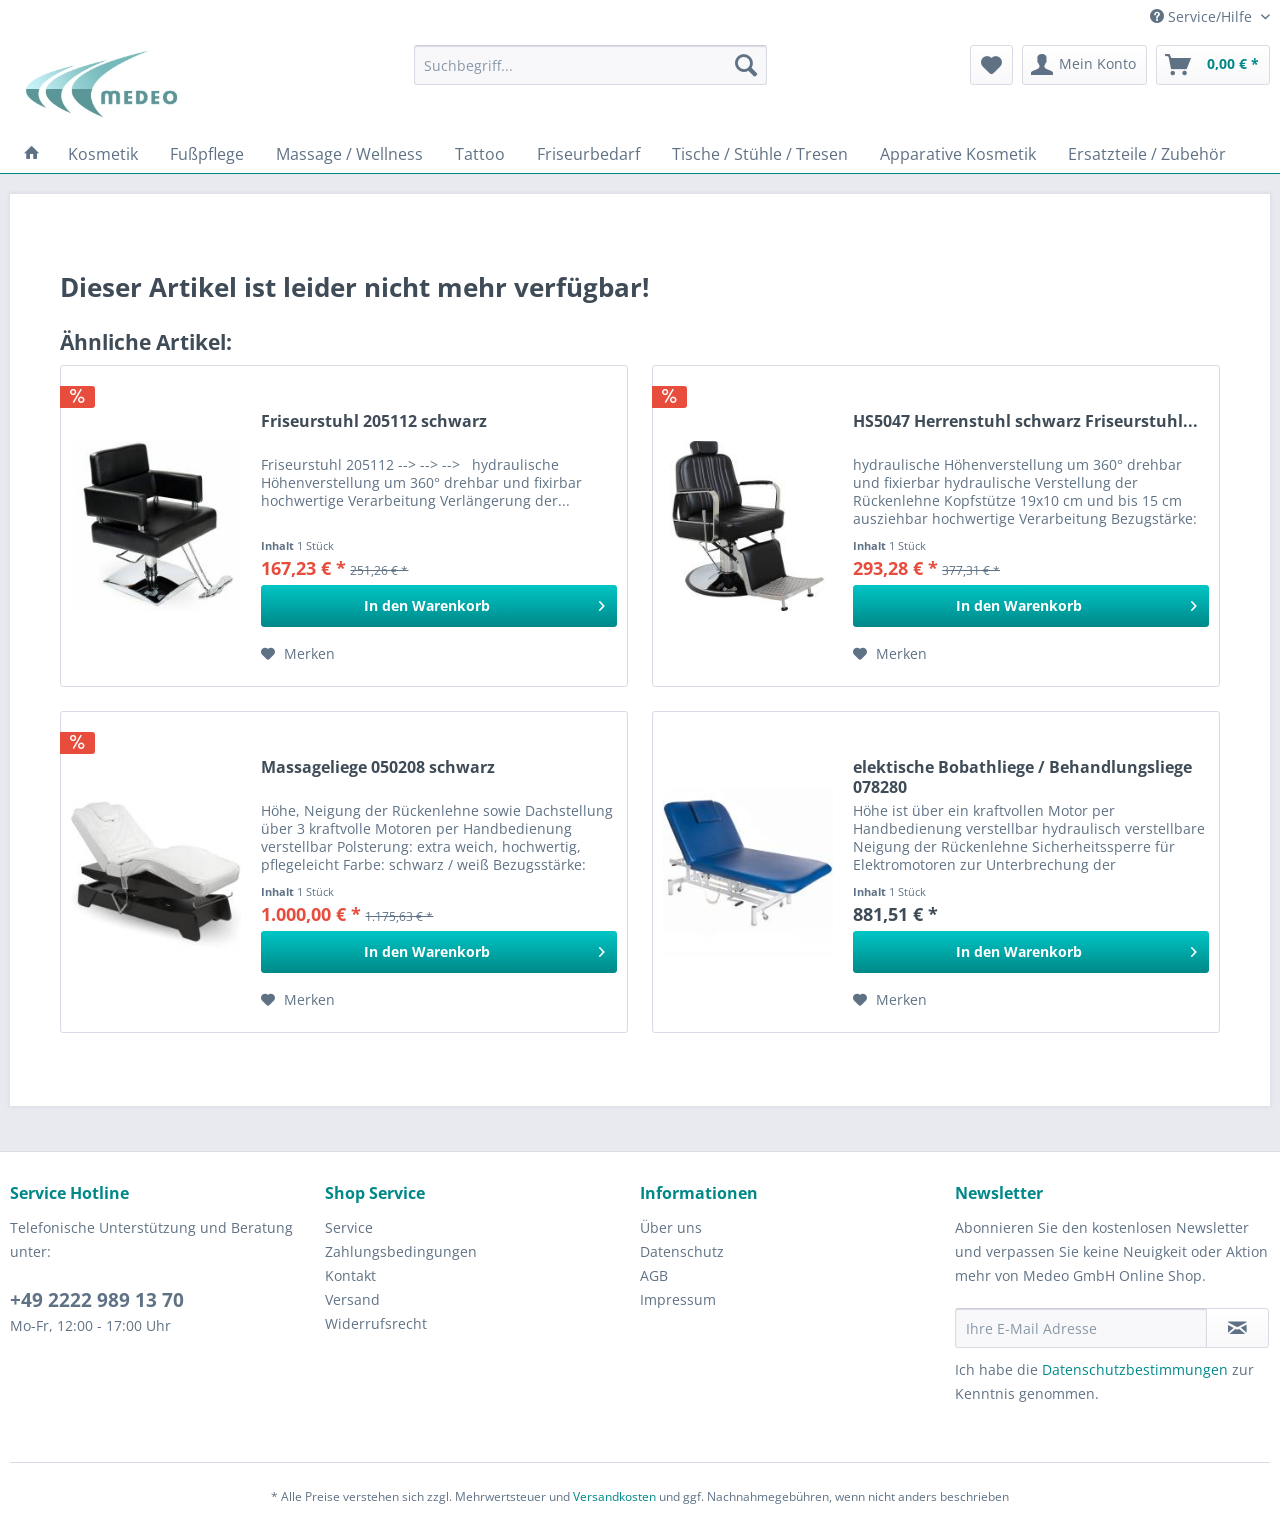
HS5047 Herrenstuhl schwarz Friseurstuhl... (1025, 421)
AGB (654, 1275)
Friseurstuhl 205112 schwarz (374, 421)
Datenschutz (682, 1251)
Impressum (678, 1299)
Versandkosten (614, 1496)
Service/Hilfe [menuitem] (1203, 16)
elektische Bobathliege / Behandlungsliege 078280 (1022, 777)
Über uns (671, 1227)
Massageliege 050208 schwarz (378, 767)
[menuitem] (590, 65)
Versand (352, 1299)
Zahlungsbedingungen (401, 1251)
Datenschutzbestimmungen (1135, 1369)
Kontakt (350, 1275)
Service (349, 1227)
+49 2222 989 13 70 (97, 1300)
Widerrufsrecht (376, 1323)
